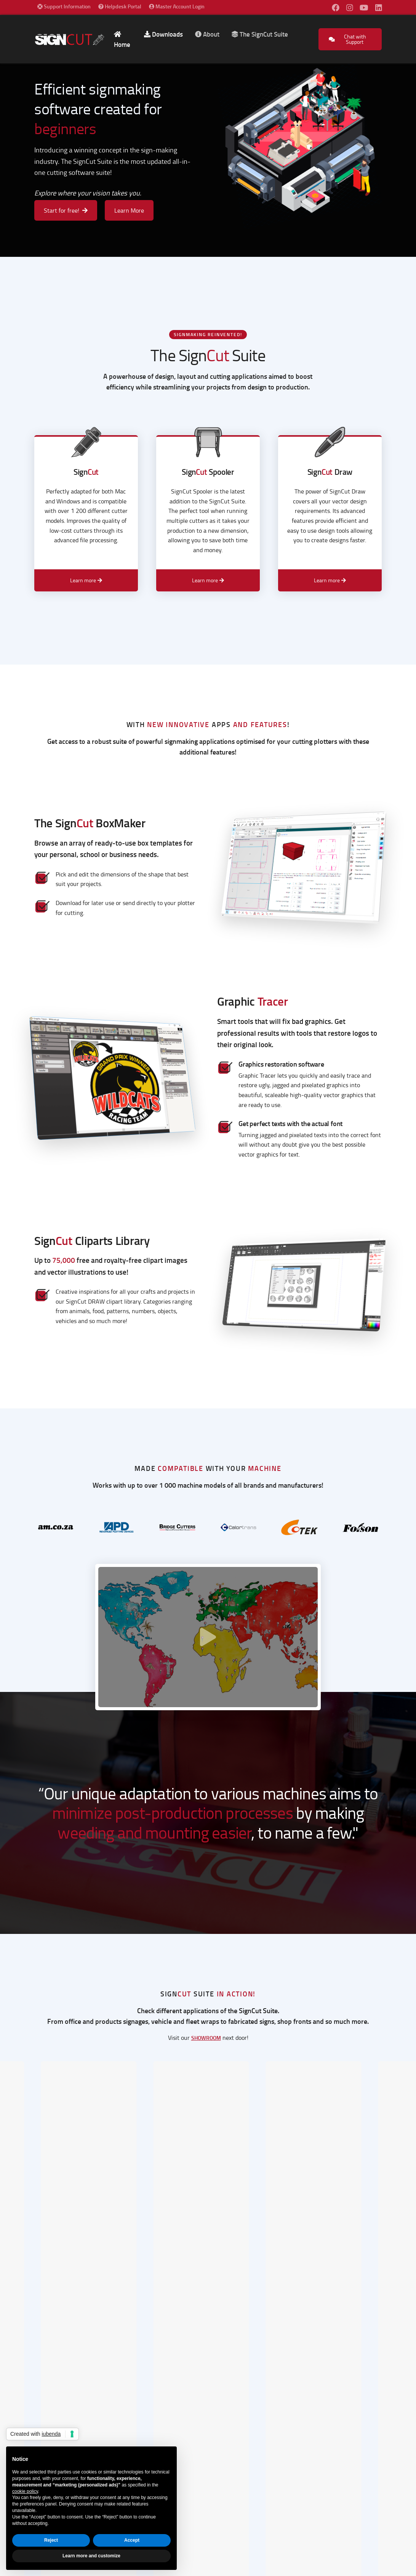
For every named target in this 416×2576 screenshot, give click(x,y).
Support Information (66, 6)
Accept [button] (131, 2540)
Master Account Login (177, 6)
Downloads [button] (163, 33)
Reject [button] (51, 2540)
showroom (206, 2038)
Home (122, 40)
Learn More (129, 210)
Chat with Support (347, 39)
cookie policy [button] (25, 2491)
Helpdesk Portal (122, 6)
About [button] (207, 33)
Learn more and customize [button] (91, 2555)
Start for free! (66, 210)
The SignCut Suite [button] (260, 33)
